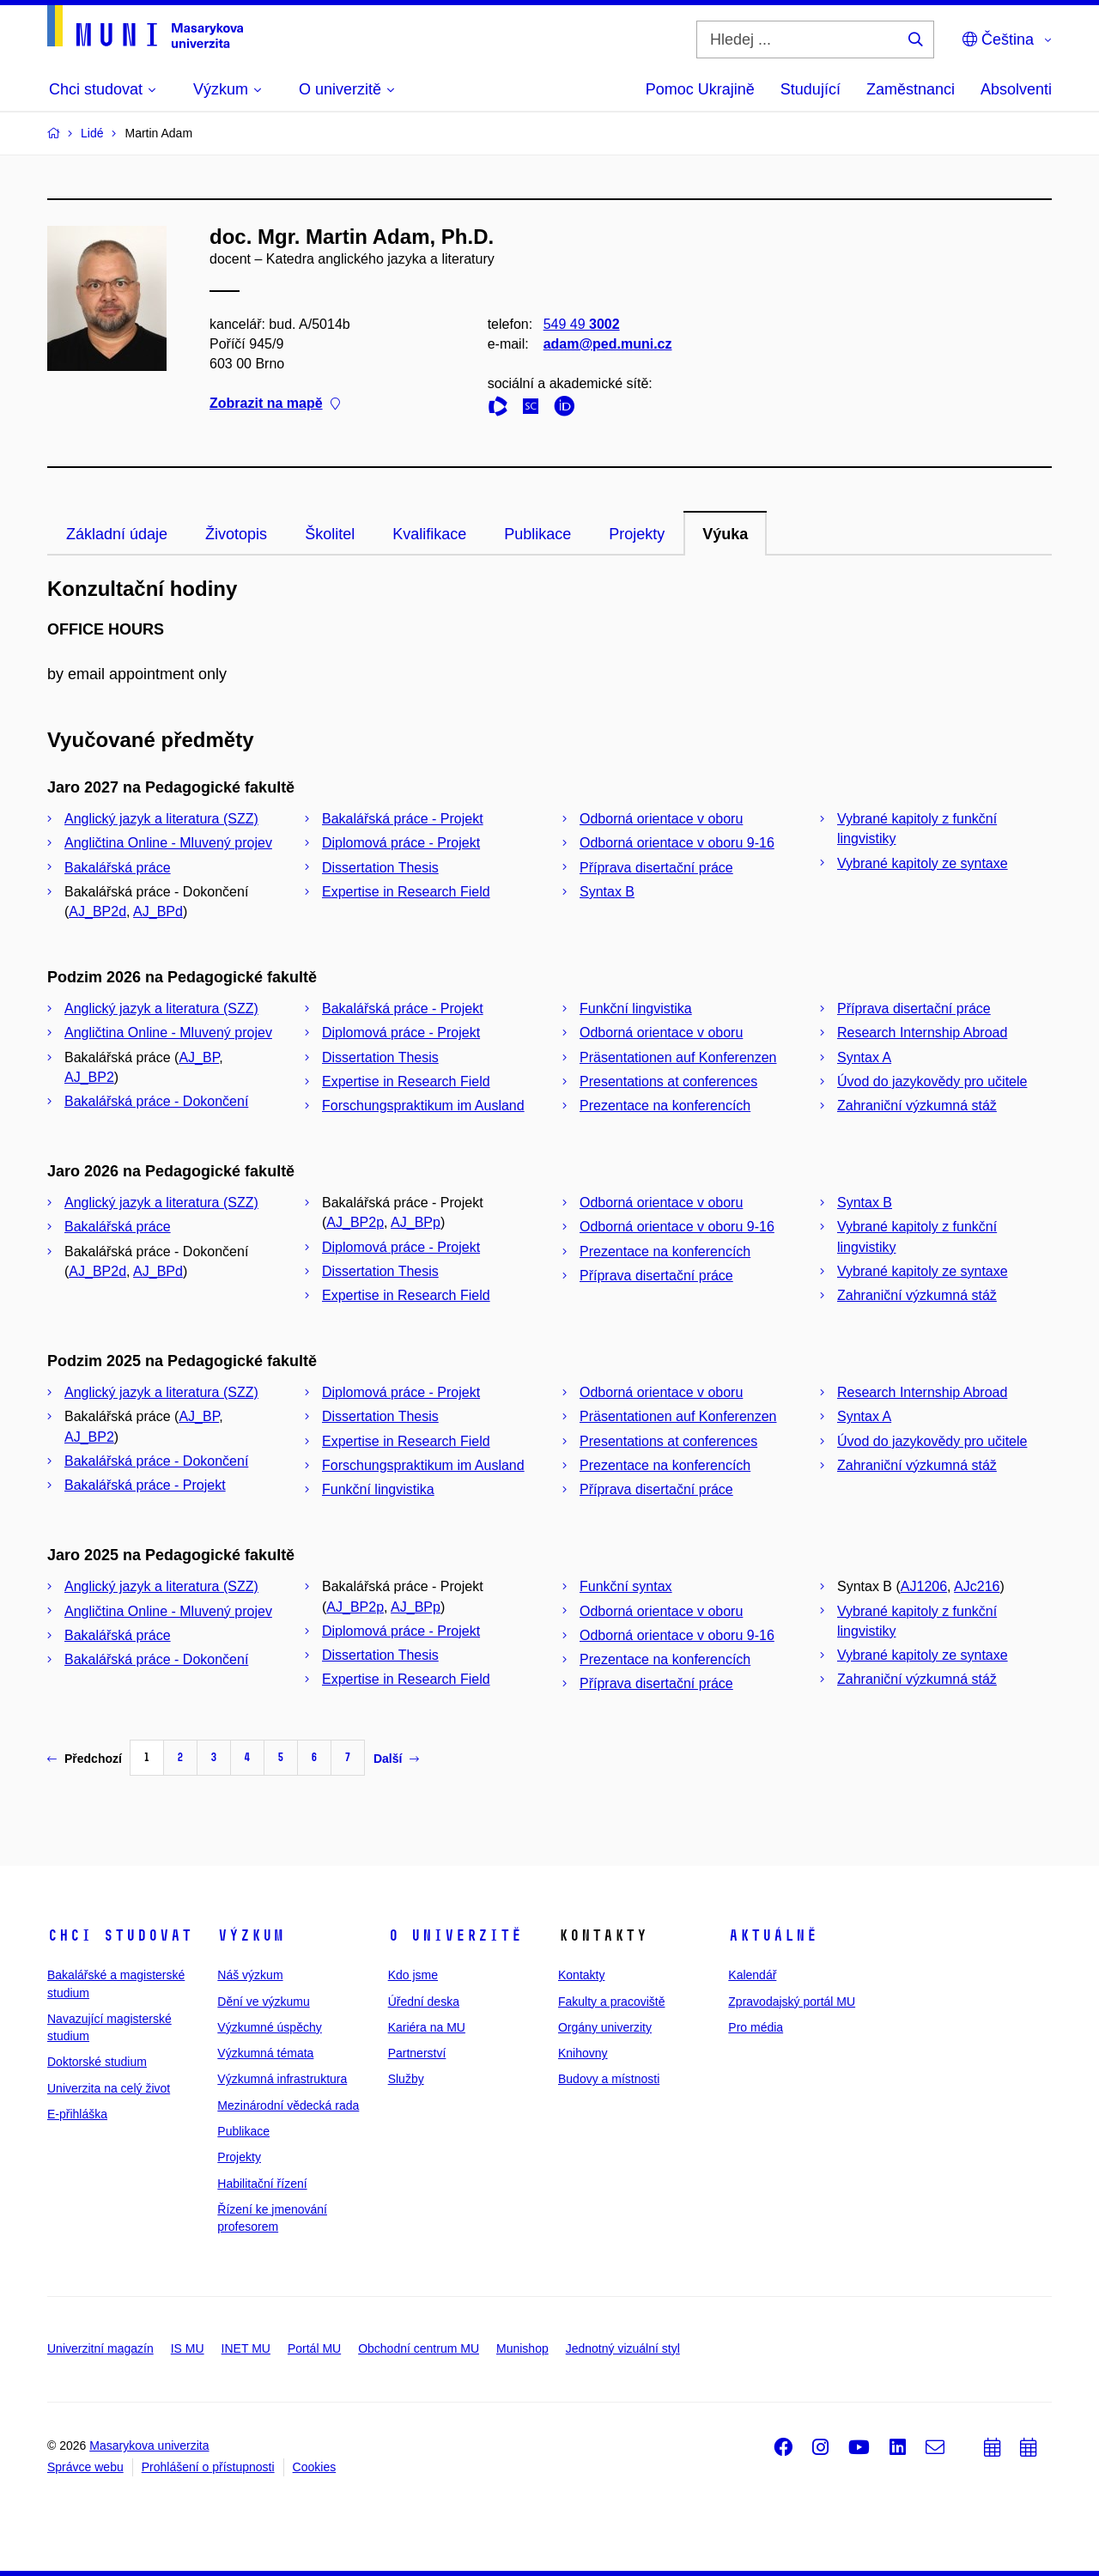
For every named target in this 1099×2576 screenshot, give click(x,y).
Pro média (755, 2027)
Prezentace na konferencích (665, 1105)
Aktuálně (772, 1935)
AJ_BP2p (355, 1222)
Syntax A (864, 1057)
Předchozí (84, 1758)
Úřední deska (423, 2001)
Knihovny (583, 2053)
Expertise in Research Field (406, 891)
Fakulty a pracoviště (611, 2001)
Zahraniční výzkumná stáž (917, 1105)
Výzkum (250, 1935)
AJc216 (976, 1586)
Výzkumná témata (265, 2053)
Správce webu (85, 2467)
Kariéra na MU (426, 2027)
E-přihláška (77, 2114)
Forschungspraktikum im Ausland (423, 1105)
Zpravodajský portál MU (791, 2001)
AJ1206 (924, 1586)
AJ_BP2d (97, 911)
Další (396, 1758)
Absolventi (1016, 89)
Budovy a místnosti (608, 2079)
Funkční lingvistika (636, 1008)
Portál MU (314, 2348)
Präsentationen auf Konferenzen (678, 1057)
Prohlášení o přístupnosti (208, 2467)
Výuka (725, 534)
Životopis (236, 534)
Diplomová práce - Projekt (401, 842)
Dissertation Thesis (380, 867)
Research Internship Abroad (922, 1032)
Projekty (637, 534)
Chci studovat (119, 1935)
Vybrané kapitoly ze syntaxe (922, 863)
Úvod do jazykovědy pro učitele (932, 1081)
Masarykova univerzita (149, 2445)
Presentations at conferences (668, 1081)
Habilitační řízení (262, 2183)
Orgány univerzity (605, 2027)
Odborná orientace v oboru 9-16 (677, 842)
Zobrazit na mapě (274, 404)
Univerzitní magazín (100, 2348)
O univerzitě (455, 1935)
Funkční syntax (626, 1586)
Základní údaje (116, 534)
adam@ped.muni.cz (607, 344)
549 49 (581, 324)
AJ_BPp (415, 1222)
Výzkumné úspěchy (269, 2027)
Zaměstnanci (910, 89)
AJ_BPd (158, 911)
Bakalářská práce (117, 867)
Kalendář (752, 1975)
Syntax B (607, 891)
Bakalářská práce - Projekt (402, 818)
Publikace (537, 534)
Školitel (330, 534)
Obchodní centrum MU (418, 2348)
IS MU (187, 2348)
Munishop (522, 2348)
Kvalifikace (429, 534)
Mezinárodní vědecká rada (288, 2105)
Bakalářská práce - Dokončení (156, 1101)
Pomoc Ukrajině (700, 89)
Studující (810, 89)
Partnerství (417, 2053)
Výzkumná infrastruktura (282, 2079)
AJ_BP (199, 1057)
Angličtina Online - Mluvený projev (168, 842)
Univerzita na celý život (108, 2088)
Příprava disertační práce (656, 867)
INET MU (246, 2348)
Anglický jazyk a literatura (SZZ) (161, 818)
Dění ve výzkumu (263, 2001)
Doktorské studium (97, 2062)
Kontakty (581, 1975)
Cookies (315, 2467)
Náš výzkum (249, 1975)
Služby (406, 2079)
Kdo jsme (413, 1975)
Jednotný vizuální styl (623, 2348)
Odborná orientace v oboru (661, 818)
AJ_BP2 (89, 1077)
